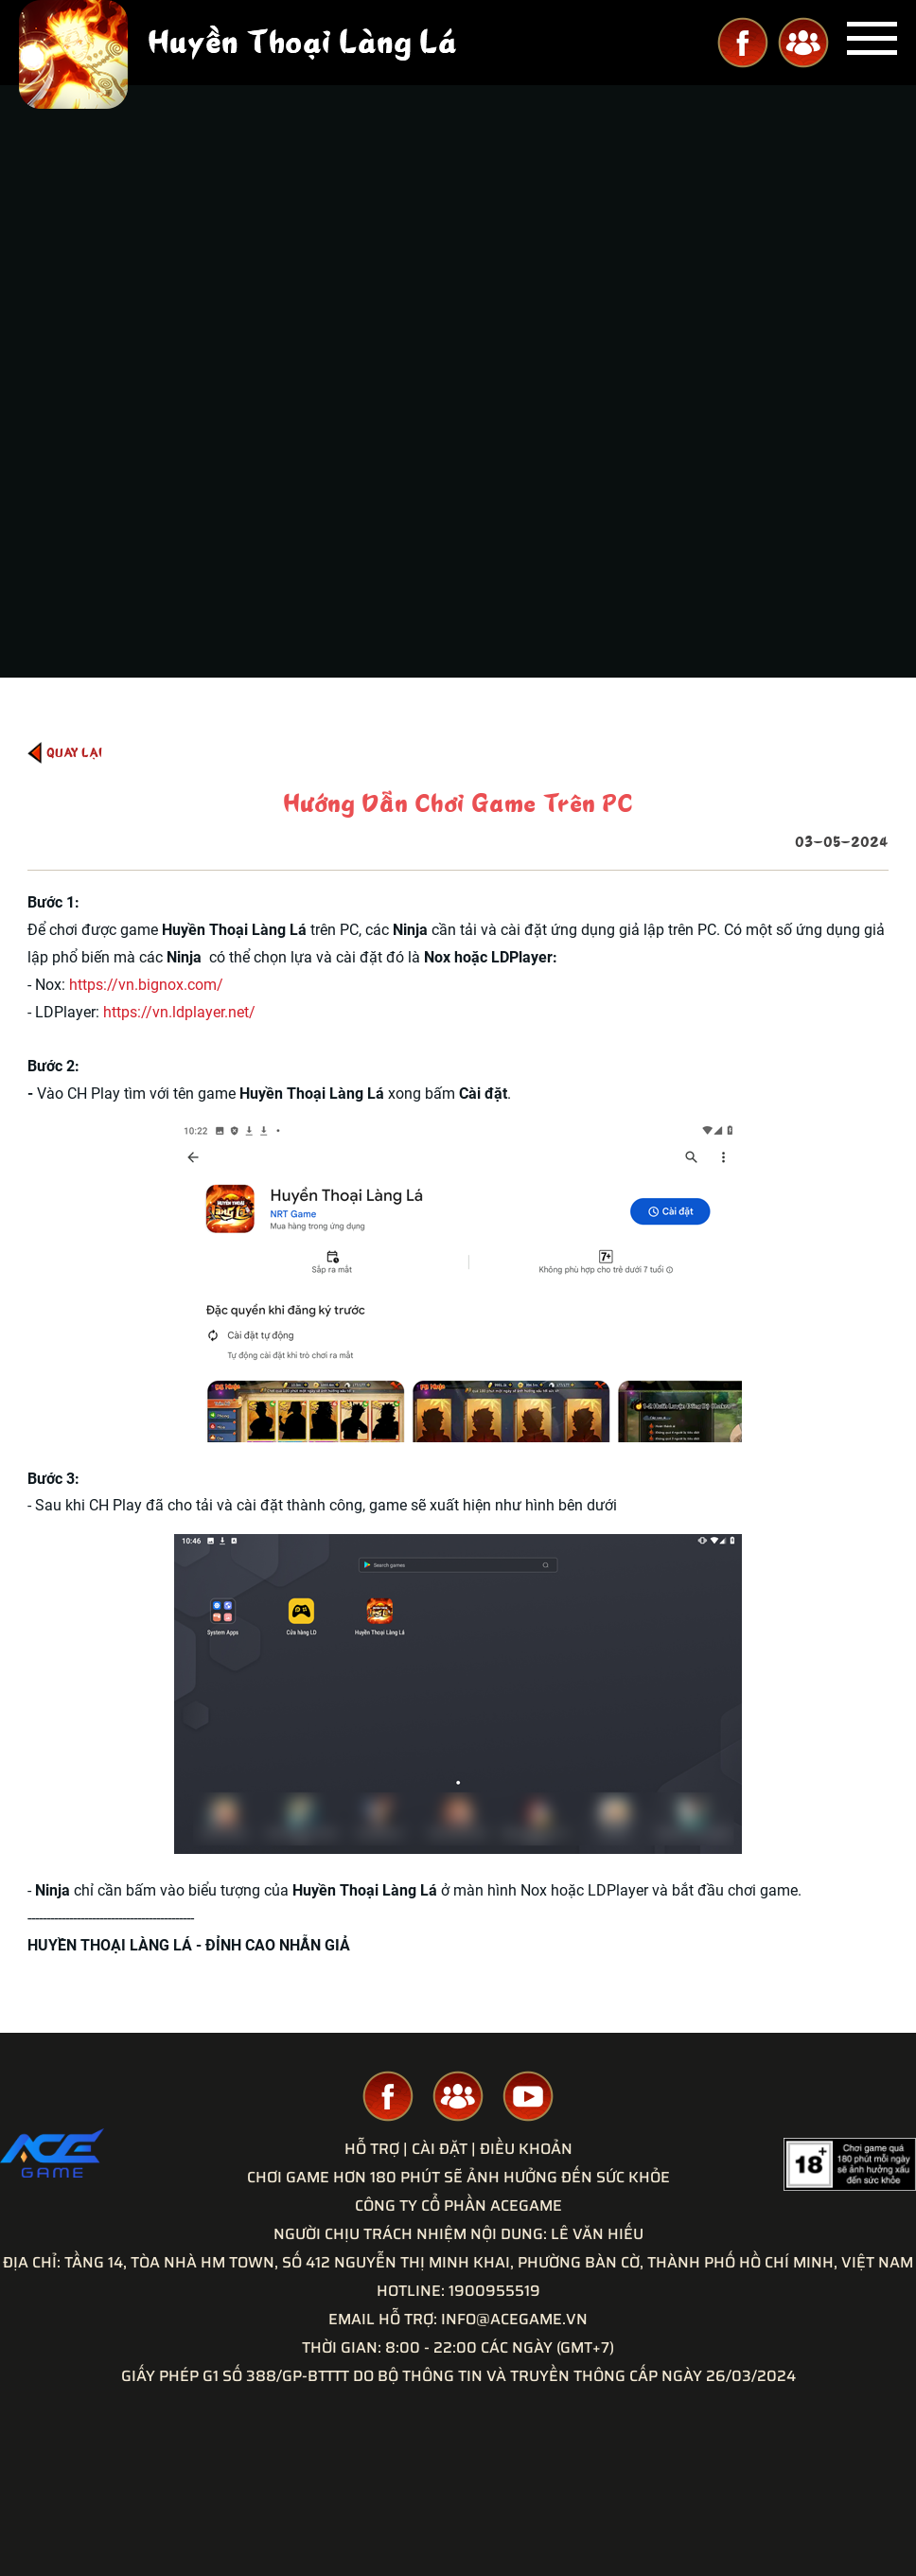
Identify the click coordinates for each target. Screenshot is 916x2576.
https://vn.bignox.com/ (146, 985)
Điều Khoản (526, 2149)
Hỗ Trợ (371, 2149)
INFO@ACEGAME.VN (514, 2319)
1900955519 (494, 2291)
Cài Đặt (439, 2149)
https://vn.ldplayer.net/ (179, 1012)
